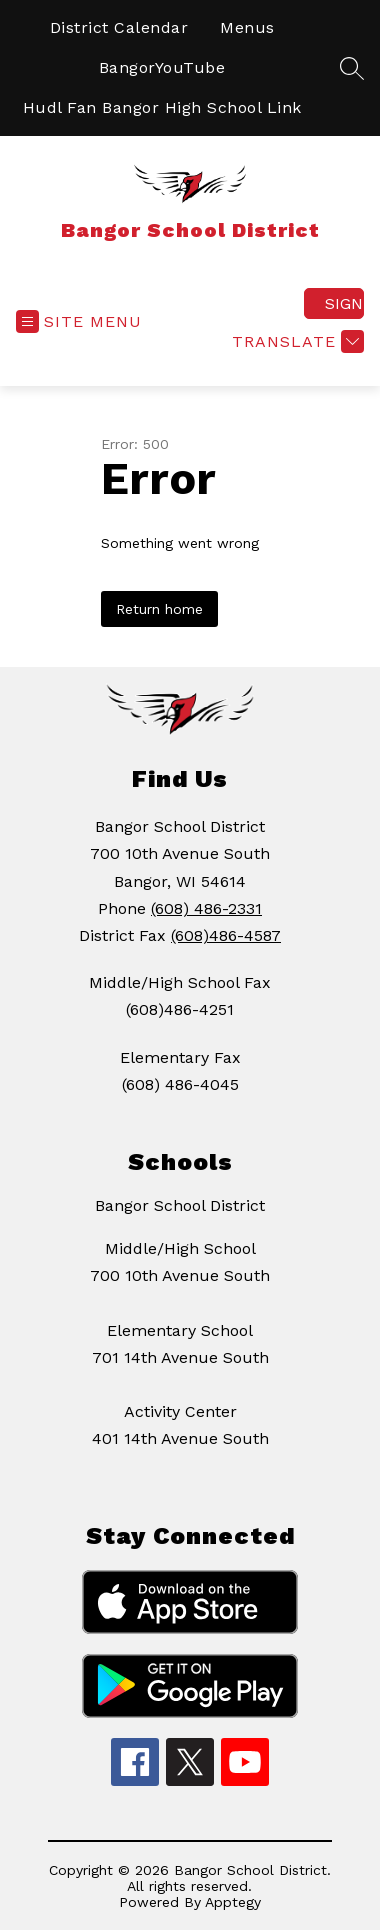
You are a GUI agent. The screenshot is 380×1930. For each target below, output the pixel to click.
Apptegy (233, 1902)
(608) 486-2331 (206, 908)
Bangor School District (180, 1205)
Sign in (344, 303)
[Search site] (352, 68)
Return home (159, 609)
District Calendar (119, 27)
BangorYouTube (162, 67)
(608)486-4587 (226, 935)
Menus (247, 27)
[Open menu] (79, 321)
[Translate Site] (295, 341)
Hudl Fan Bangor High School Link (162, 107)
